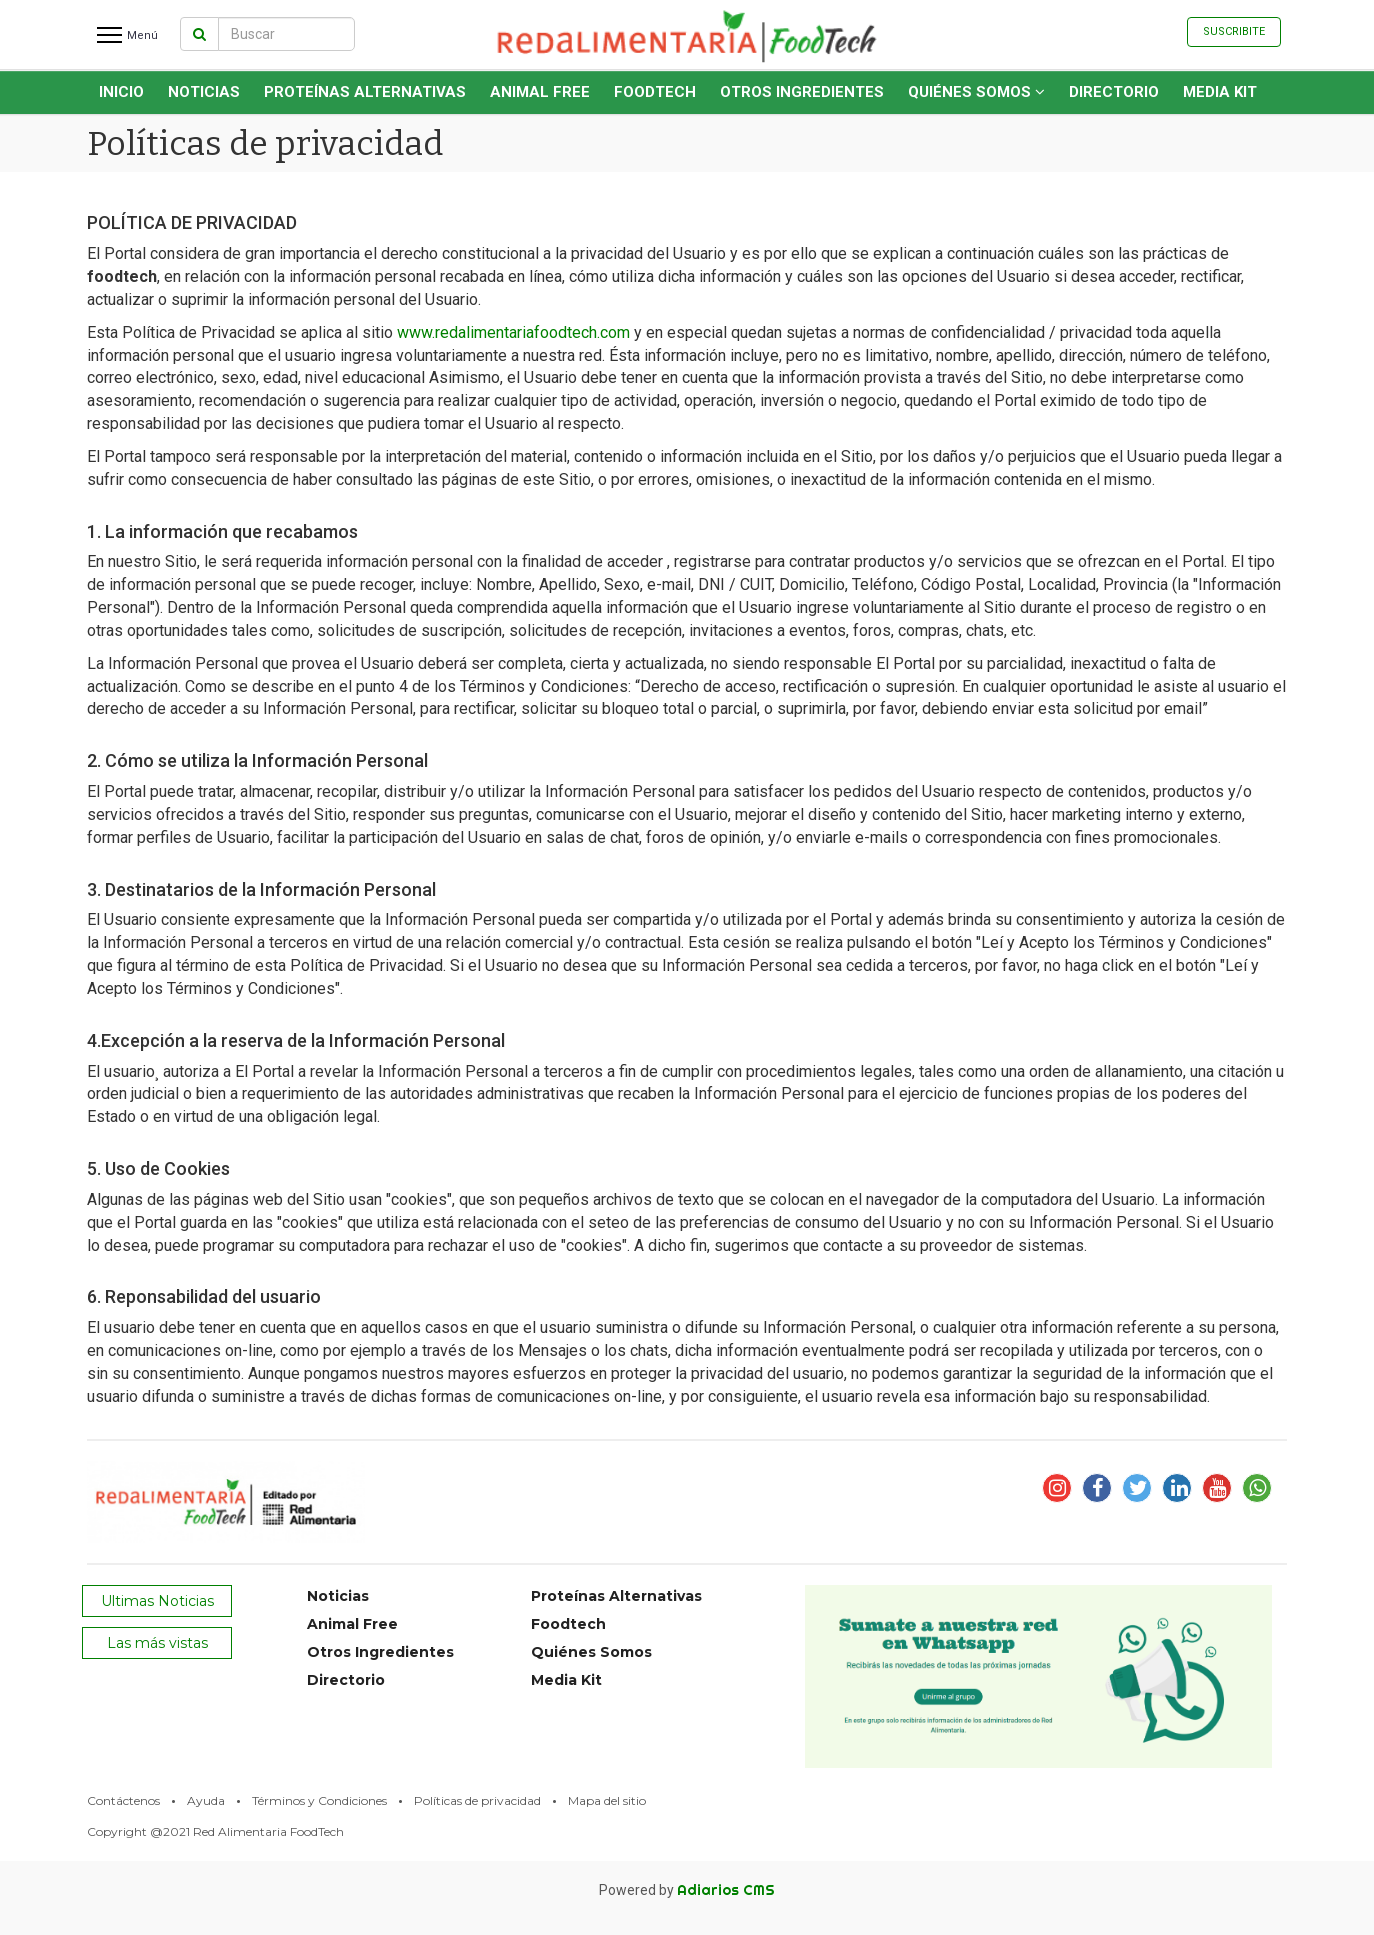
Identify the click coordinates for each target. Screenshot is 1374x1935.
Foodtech (655, 92)
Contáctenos (123, 1800)
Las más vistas (157, 1643)
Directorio (1114, 92)
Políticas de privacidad (477, 1800)
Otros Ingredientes (802, 92)
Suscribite (1234, 31)
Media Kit (1220, 92)
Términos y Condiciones (319, 1800)
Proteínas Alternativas (365, 92)
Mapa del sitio (607, 1800)
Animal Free (540, 92)
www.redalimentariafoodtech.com (513, 332)
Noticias (204, 92)
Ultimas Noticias (157, 1601)
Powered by (687, 1890)
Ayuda (206, 1800)
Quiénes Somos (976, 92)
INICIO (121, 92)
